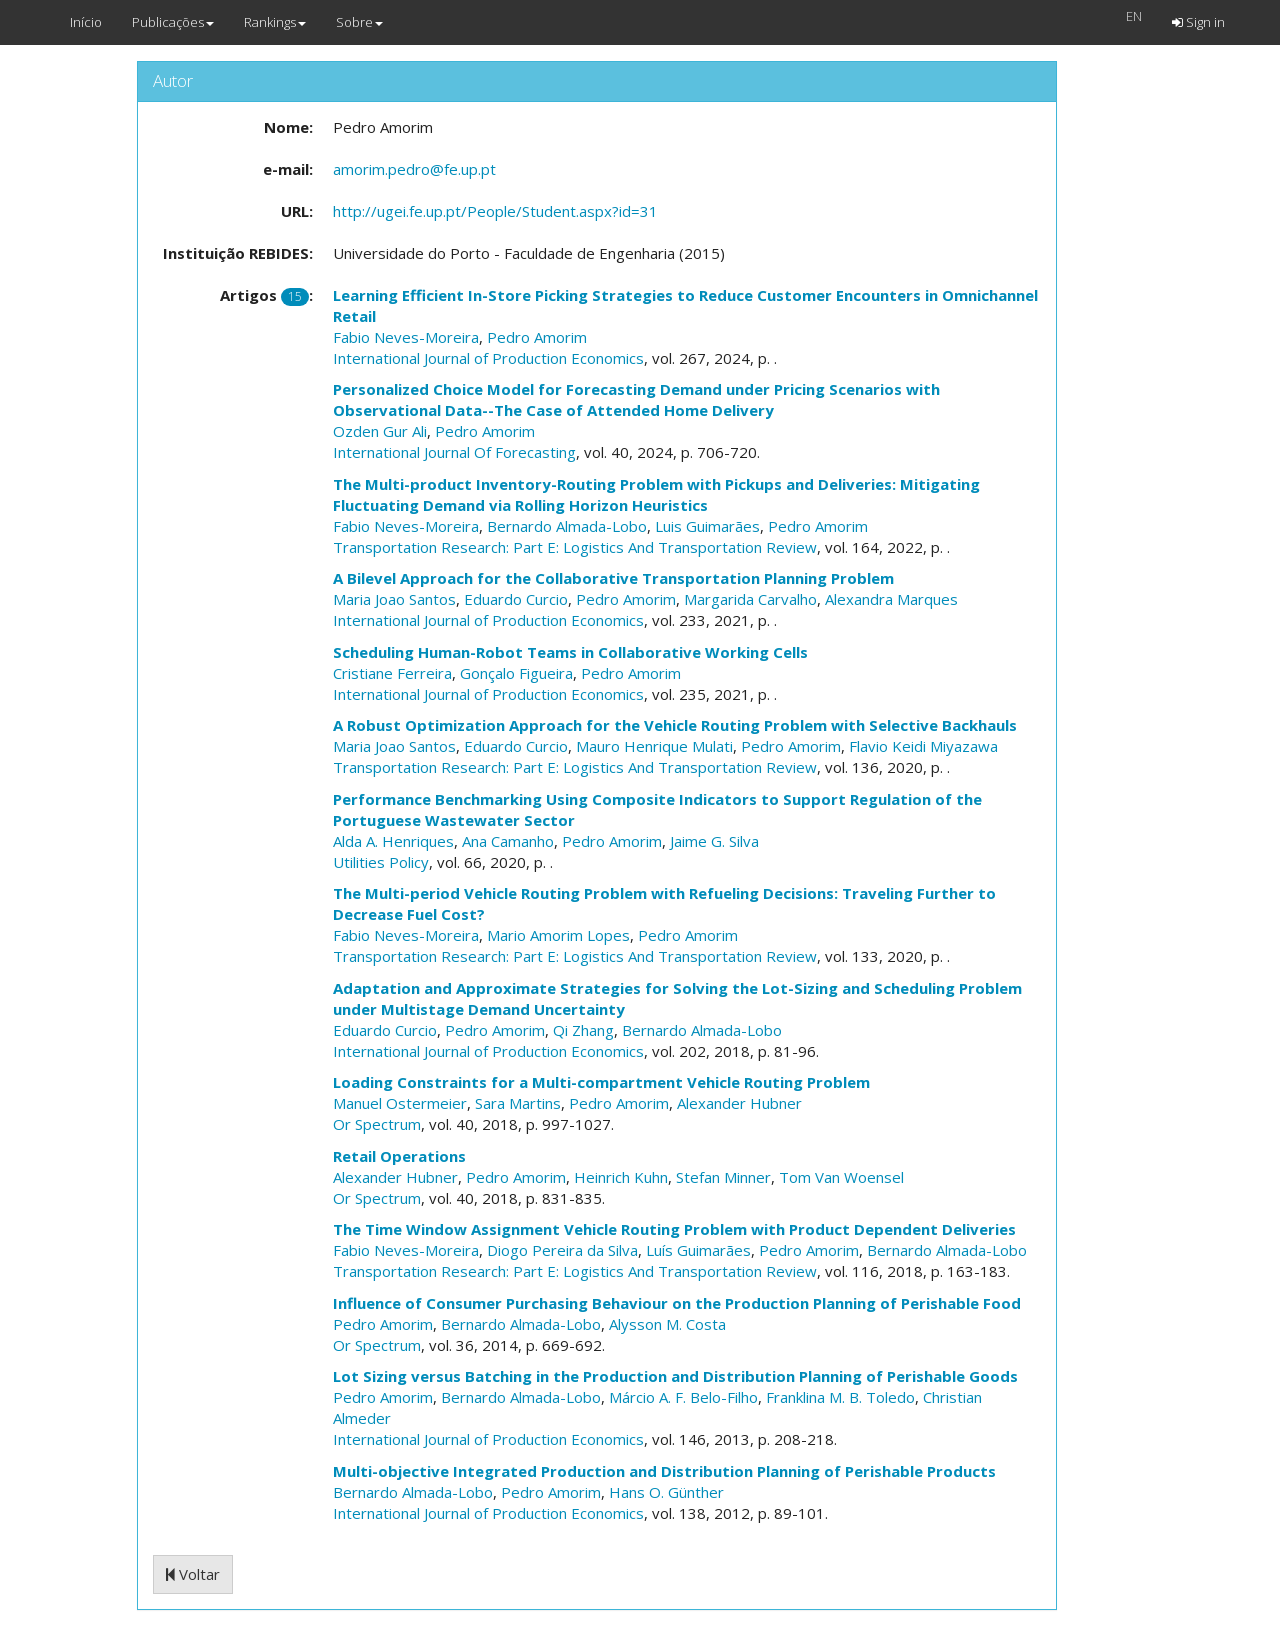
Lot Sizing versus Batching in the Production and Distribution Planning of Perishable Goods (675, 1376)
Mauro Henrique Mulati (654, 746)
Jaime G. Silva (714, 841)
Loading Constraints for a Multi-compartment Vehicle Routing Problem (601, 1082)
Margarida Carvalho (750, 599)
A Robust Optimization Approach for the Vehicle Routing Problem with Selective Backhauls (675, 725)
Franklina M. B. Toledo (840, 1397)
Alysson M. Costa (667, 1324)
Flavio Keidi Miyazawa (923, 746)
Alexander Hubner (739, 1103)
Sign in (1198, 22)
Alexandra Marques (891, 599)
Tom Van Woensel (841, 1177)
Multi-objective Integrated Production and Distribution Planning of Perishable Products (664, 1471)
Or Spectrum (377, 1124)
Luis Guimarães (707, 526)
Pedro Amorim (537, 337)
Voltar (193, 1574)
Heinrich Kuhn (621, 1177)
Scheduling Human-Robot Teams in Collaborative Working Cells (570, 652)
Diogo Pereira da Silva (562, 1250)
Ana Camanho (508, 841)
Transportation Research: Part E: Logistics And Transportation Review (575, 547)
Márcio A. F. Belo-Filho (683, 1397)
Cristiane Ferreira (392, 673)
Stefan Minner (723, 1177)
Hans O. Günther (666, 1492)
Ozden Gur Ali (380, 431)
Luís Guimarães (698, 1250)
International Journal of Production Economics (488, 358)
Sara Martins (518, 1103)
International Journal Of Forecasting (454, 452)
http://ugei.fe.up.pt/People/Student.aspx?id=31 (495, 211)
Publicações (173, 22)
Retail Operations (399, 1156)
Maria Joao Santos (394, 599)
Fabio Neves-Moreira (406, 337)
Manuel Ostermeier (400, 1103)
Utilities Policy (381, 862)
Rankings (275, 22)
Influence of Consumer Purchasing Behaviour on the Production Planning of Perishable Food (677, 1303)
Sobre (359, 22)
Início (86, 22)
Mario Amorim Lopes (558, 935)
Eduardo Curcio (516, 599)
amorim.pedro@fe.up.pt (414, 169)
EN (1134, 16)
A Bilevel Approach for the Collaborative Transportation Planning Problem (613, 578)
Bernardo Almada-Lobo (567, 526)
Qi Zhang (583, 1030)
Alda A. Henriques (393, 841)
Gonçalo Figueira (516, 673)
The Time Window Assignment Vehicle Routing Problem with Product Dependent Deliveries (674, 1229)
